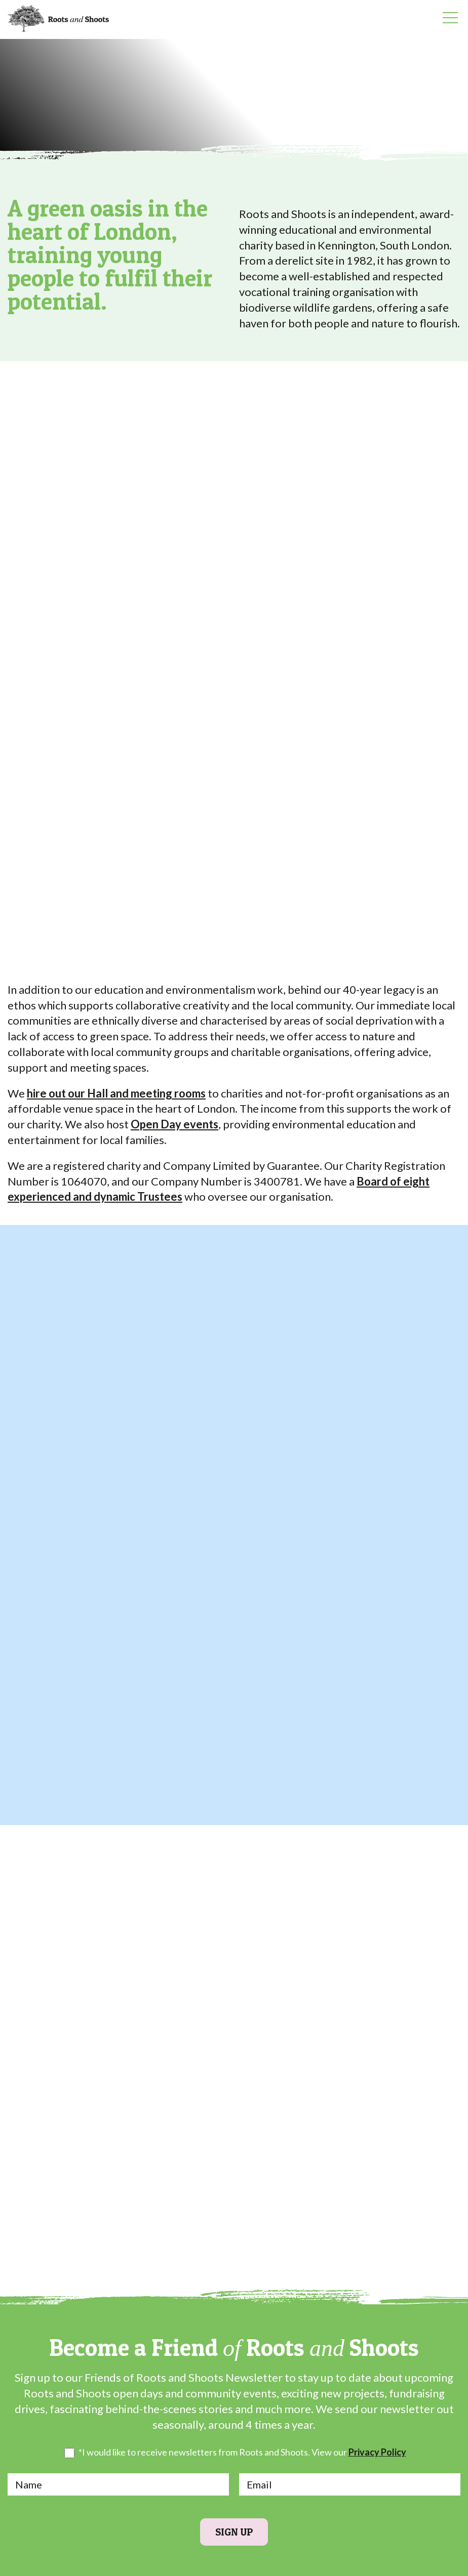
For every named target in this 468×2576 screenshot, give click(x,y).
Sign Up (234, 2532)
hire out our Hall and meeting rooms (116, 1093)
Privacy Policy (377, 2452)
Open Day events (174, 1124)
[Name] (118, 2484)
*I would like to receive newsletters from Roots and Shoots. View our (242, 2452)
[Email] (349, 2484)
